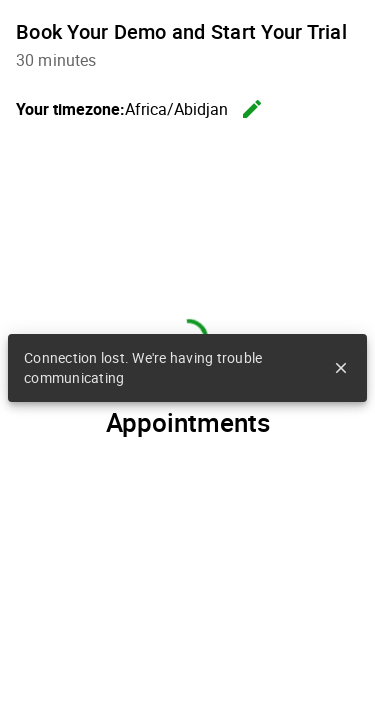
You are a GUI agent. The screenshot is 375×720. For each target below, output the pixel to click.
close (341, 368)
